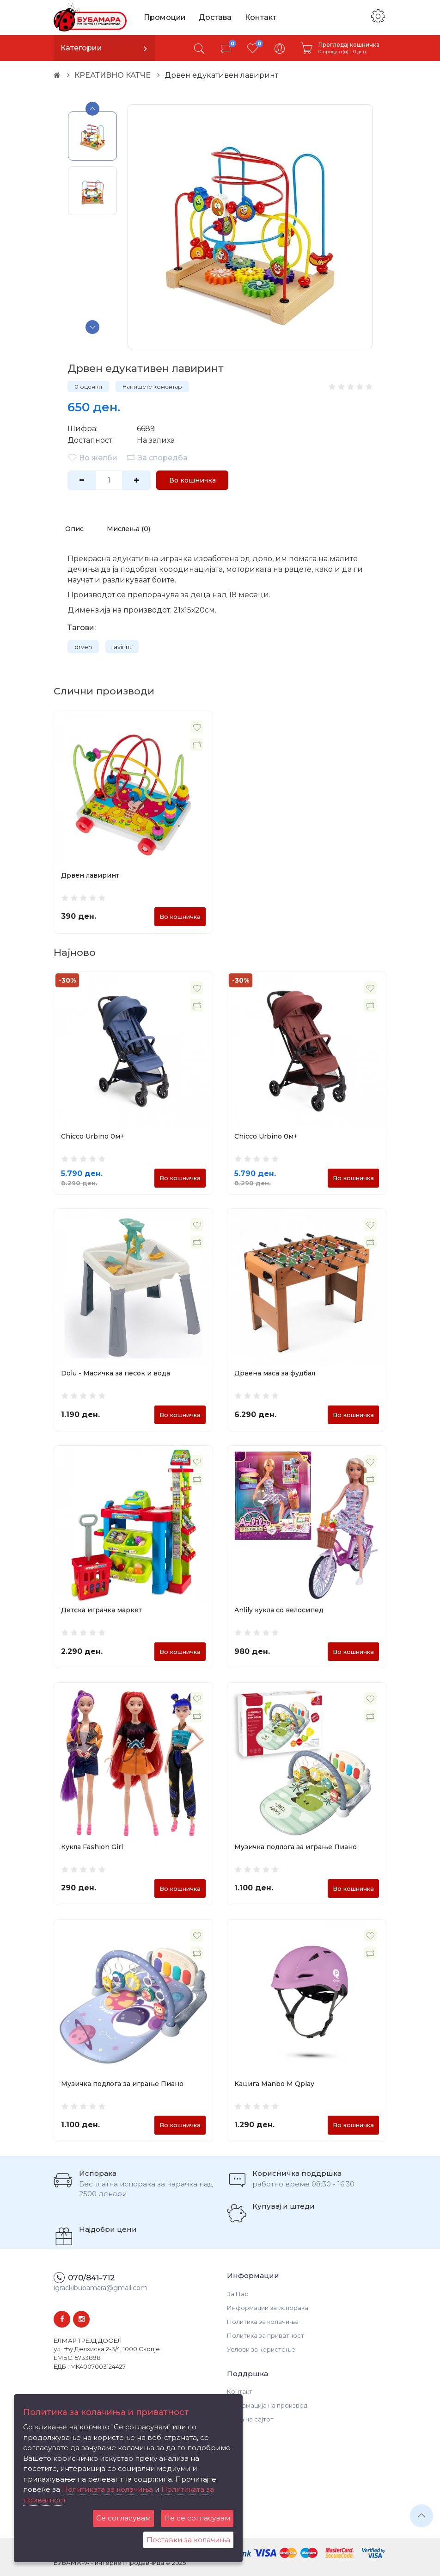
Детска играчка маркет (101, 1610)
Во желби (92, 457)
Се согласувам (123, 2518)
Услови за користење (261, 2349)
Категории (81, 47)
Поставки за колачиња (188, 2539)
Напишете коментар (152, 386)
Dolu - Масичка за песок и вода (115, 1373)
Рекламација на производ (267, 2405)
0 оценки (88, 386)
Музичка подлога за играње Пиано (295, 1847)
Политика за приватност (265, 2335)
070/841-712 (91, 2277)
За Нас (237, 2293)
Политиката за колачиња (107, 2489)
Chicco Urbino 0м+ (92, 1137)
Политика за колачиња (263, 2321)
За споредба (157, 457)
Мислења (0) (128, 529)
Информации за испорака (267, 2307)
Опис (74, 529)
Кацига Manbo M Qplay (274, 2084)
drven (83, 646)
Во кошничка (192, 480)
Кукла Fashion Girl (92, 1847)
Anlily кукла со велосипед (279, 1610)
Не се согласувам (197, 2518)
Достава (216, 17)
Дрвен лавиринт (90, 875)
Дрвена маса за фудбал (274, 1373)
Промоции (165, 17)
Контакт (261, 17)
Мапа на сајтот (250, 2419)
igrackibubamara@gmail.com (100, 2288)
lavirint (122, 646)
